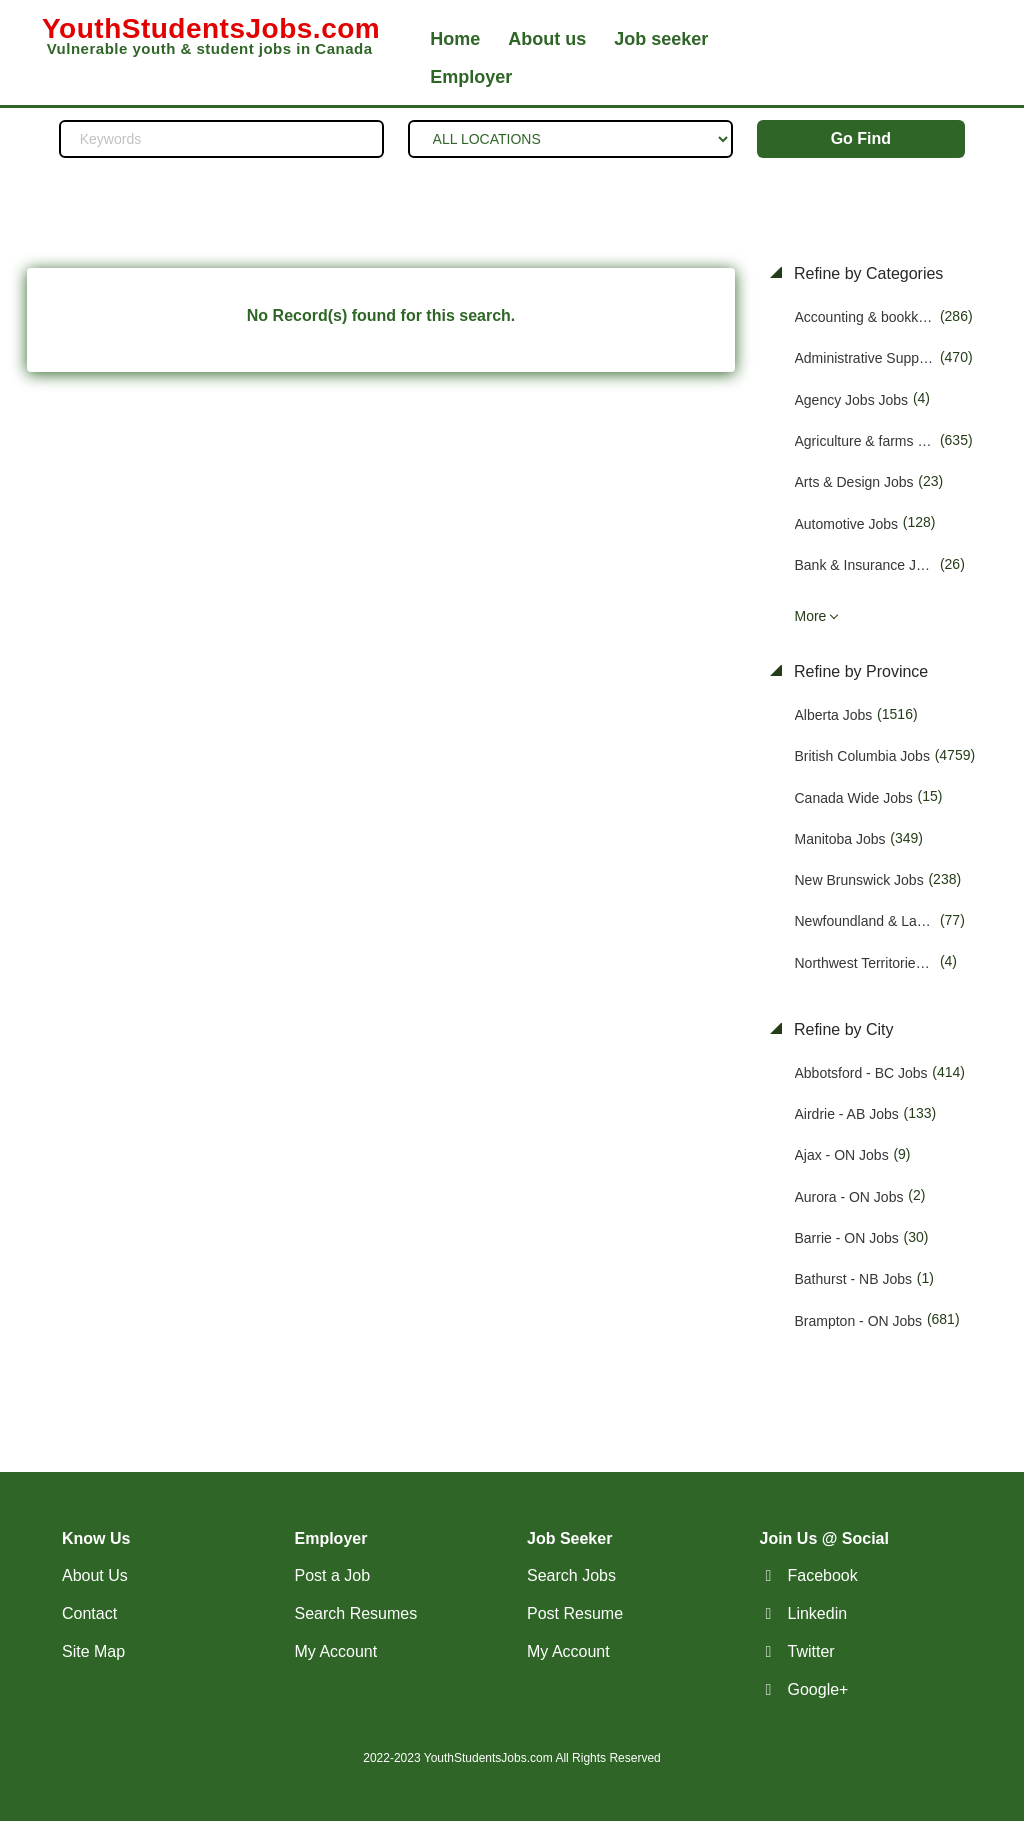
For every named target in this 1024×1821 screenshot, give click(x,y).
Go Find (861, 138)
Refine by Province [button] (859, 671)
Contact (89, 1613)
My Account (336, 1651)
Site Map (93, 1651)
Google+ (818, 1689)
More (811, 616)
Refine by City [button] (842, 1029)
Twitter (811, 1651)
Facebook (823, 1575)
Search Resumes (356, 1613)
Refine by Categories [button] (867, 273)
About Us (95, 1575)
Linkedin (818, 1613)
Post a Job (333, 1575)
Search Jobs (571, 1575)
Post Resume (575, 1613)
